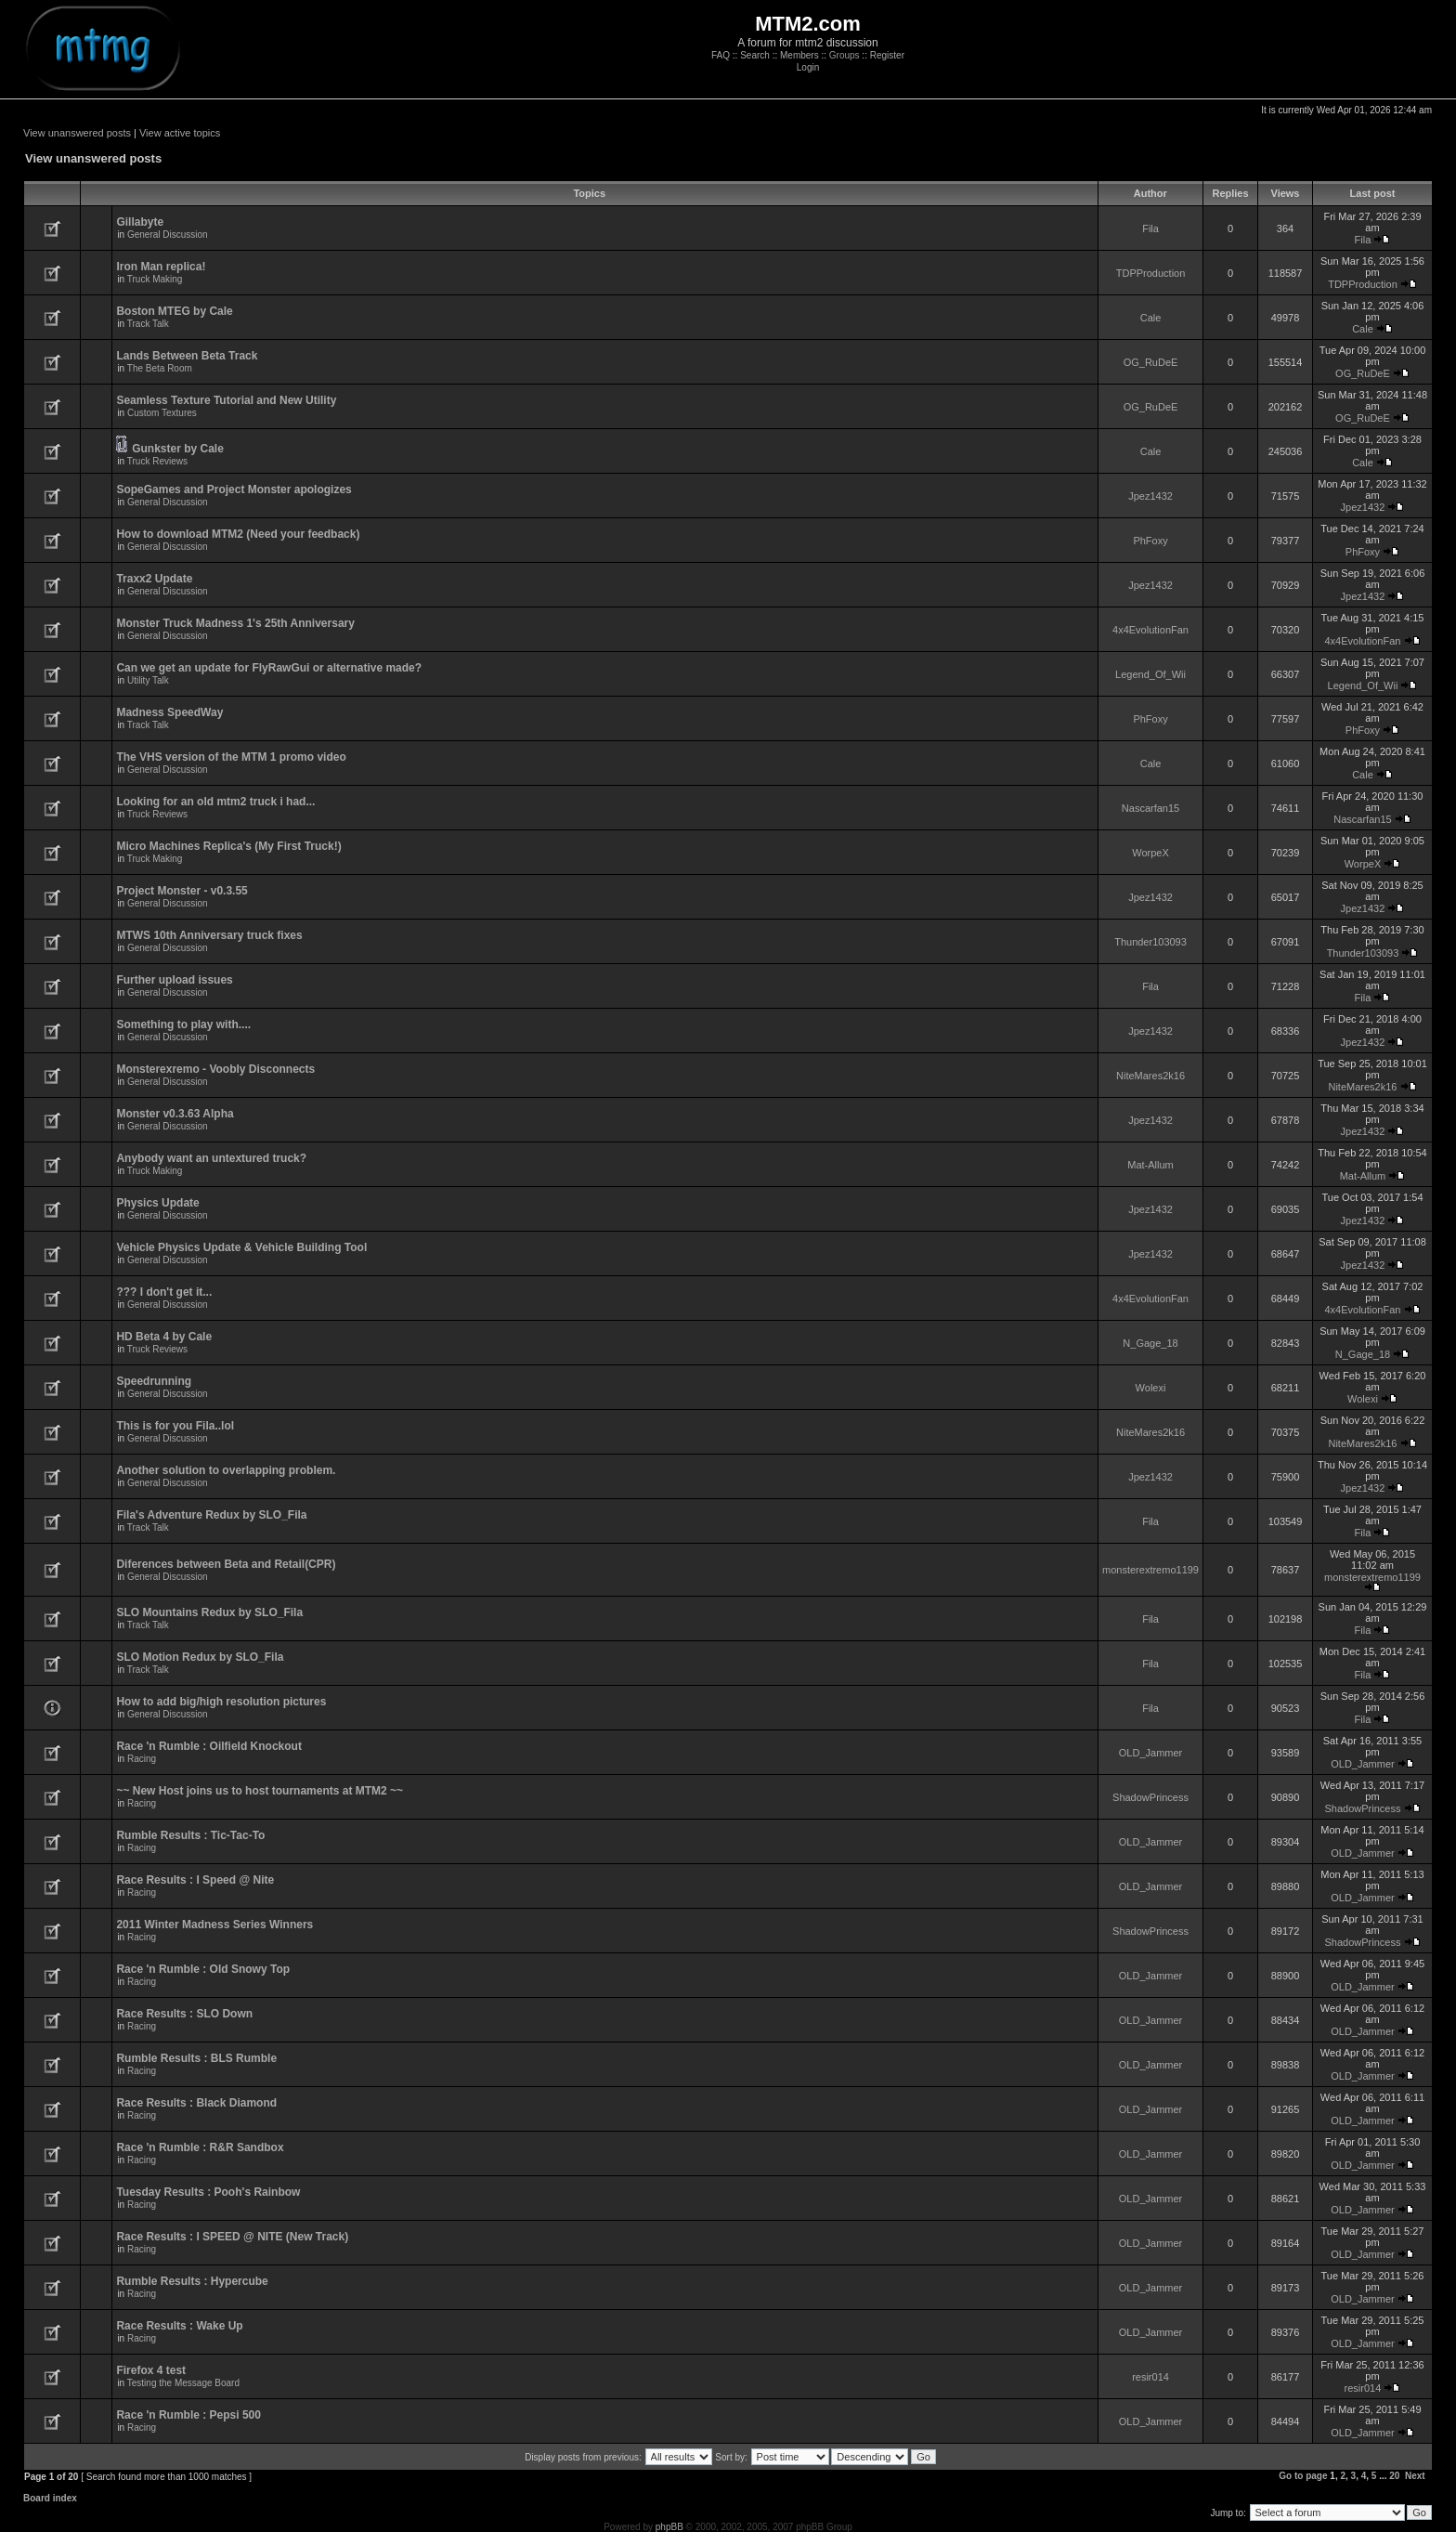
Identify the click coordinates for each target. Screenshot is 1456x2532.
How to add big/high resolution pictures (221, 1701)
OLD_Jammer (1150, 1752)
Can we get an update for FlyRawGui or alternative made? (269, 667)
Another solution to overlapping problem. (225, 1470)
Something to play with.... (183, 1024)
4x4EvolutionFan (1150, 629)
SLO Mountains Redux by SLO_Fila (209, 1612)
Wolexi (1151, 1387)
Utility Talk (148, 680)
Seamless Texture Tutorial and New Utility (226, 400)
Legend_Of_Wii (1150, 674)
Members (799, 55)
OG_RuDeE (1151, 362)
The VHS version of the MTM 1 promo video (230, 757)
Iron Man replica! (160, 266)
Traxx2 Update (154, 578)
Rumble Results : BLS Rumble (196, 2058)
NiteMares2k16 (1150, 1075)
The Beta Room (159, 368)
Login (808, 67)
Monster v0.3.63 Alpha (174, 1113)
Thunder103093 (1150, 941)
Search (755, 55)
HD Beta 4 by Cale (164, 1336)
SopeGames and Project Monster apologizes (233, 489)
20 (1394, 2476)
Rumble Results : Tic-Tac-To (190, 1835)
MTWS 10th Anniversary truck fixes (209, 935)
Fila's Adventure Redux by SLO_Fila (211, 1514)
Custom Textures (162, 413)
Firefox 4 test (151, 2370)
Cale (1151, 317)
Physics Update (157, 1202)
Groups (844, 55)
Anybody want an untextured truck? (211, 1158)
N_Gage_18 (1150, 1343)
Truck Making (155, 279)
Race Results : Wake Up (179, 2325)
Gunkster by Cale (178, 448)
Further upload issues (174, 979)
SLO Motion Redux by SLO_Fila (199, 1657)
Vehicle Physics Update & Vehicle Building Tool (241, 1247)
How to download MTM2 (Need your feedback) (237, 534)
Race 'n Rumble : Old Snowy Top (203, 1969)
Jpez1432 (1150, 496)
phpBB (669, 2527)
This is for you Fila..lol (175, 1425)
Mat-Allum (1150, 1164)
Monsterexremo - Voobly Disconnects (215, 1069)
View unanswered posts (77, 132)
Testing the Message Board (183, 2383)
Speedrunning (153, 1381)
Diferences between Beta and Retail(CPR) (225, 1564)
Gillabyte (139, 221)
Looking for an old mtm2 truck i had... (215, 801)
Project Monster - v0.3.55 (181, 890)
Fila (1150, 228)
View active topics (179, 132)
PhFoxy (1150, 540)
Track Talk (148, 324)
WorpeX (1150, 852)
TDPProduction (1151, 273)
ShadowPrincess (1150, 1797)
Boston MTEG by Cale (174, 311)
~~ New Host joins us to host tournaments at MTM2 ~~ (259, 1790)
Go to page (1303, 2476)
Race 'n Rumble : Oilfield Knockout (209, 1746)
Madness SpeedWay (169, 712)
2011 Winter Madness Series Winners (214, 1924)
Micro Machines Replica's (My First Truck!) (228, 846)
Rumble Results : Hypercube (191, 2281)
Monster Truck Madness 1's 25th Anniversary (235, 623)
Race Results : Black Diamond (196, 2102)
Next (1415, 2476)
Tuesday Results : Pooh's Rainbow (208, 2192)
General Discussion (167, 234)
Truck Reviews (157, 461)
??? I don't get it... (164, 1292)
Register (887, 55)
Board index (50, 2498)
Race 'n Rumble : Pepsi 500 (188, 2414)
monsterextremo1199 (1150, 1569)
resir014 (1150, 2376)
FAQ (720, 55)
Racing (141, 1759)
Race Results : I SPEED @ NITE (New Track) (232, 2236)
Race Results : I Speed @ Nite (195, 1879)
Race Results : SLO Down (184, 2013)
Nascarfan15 (1150, 808)
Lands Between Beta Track (186, 355)
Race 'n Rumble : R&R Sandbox (199, 2147)
